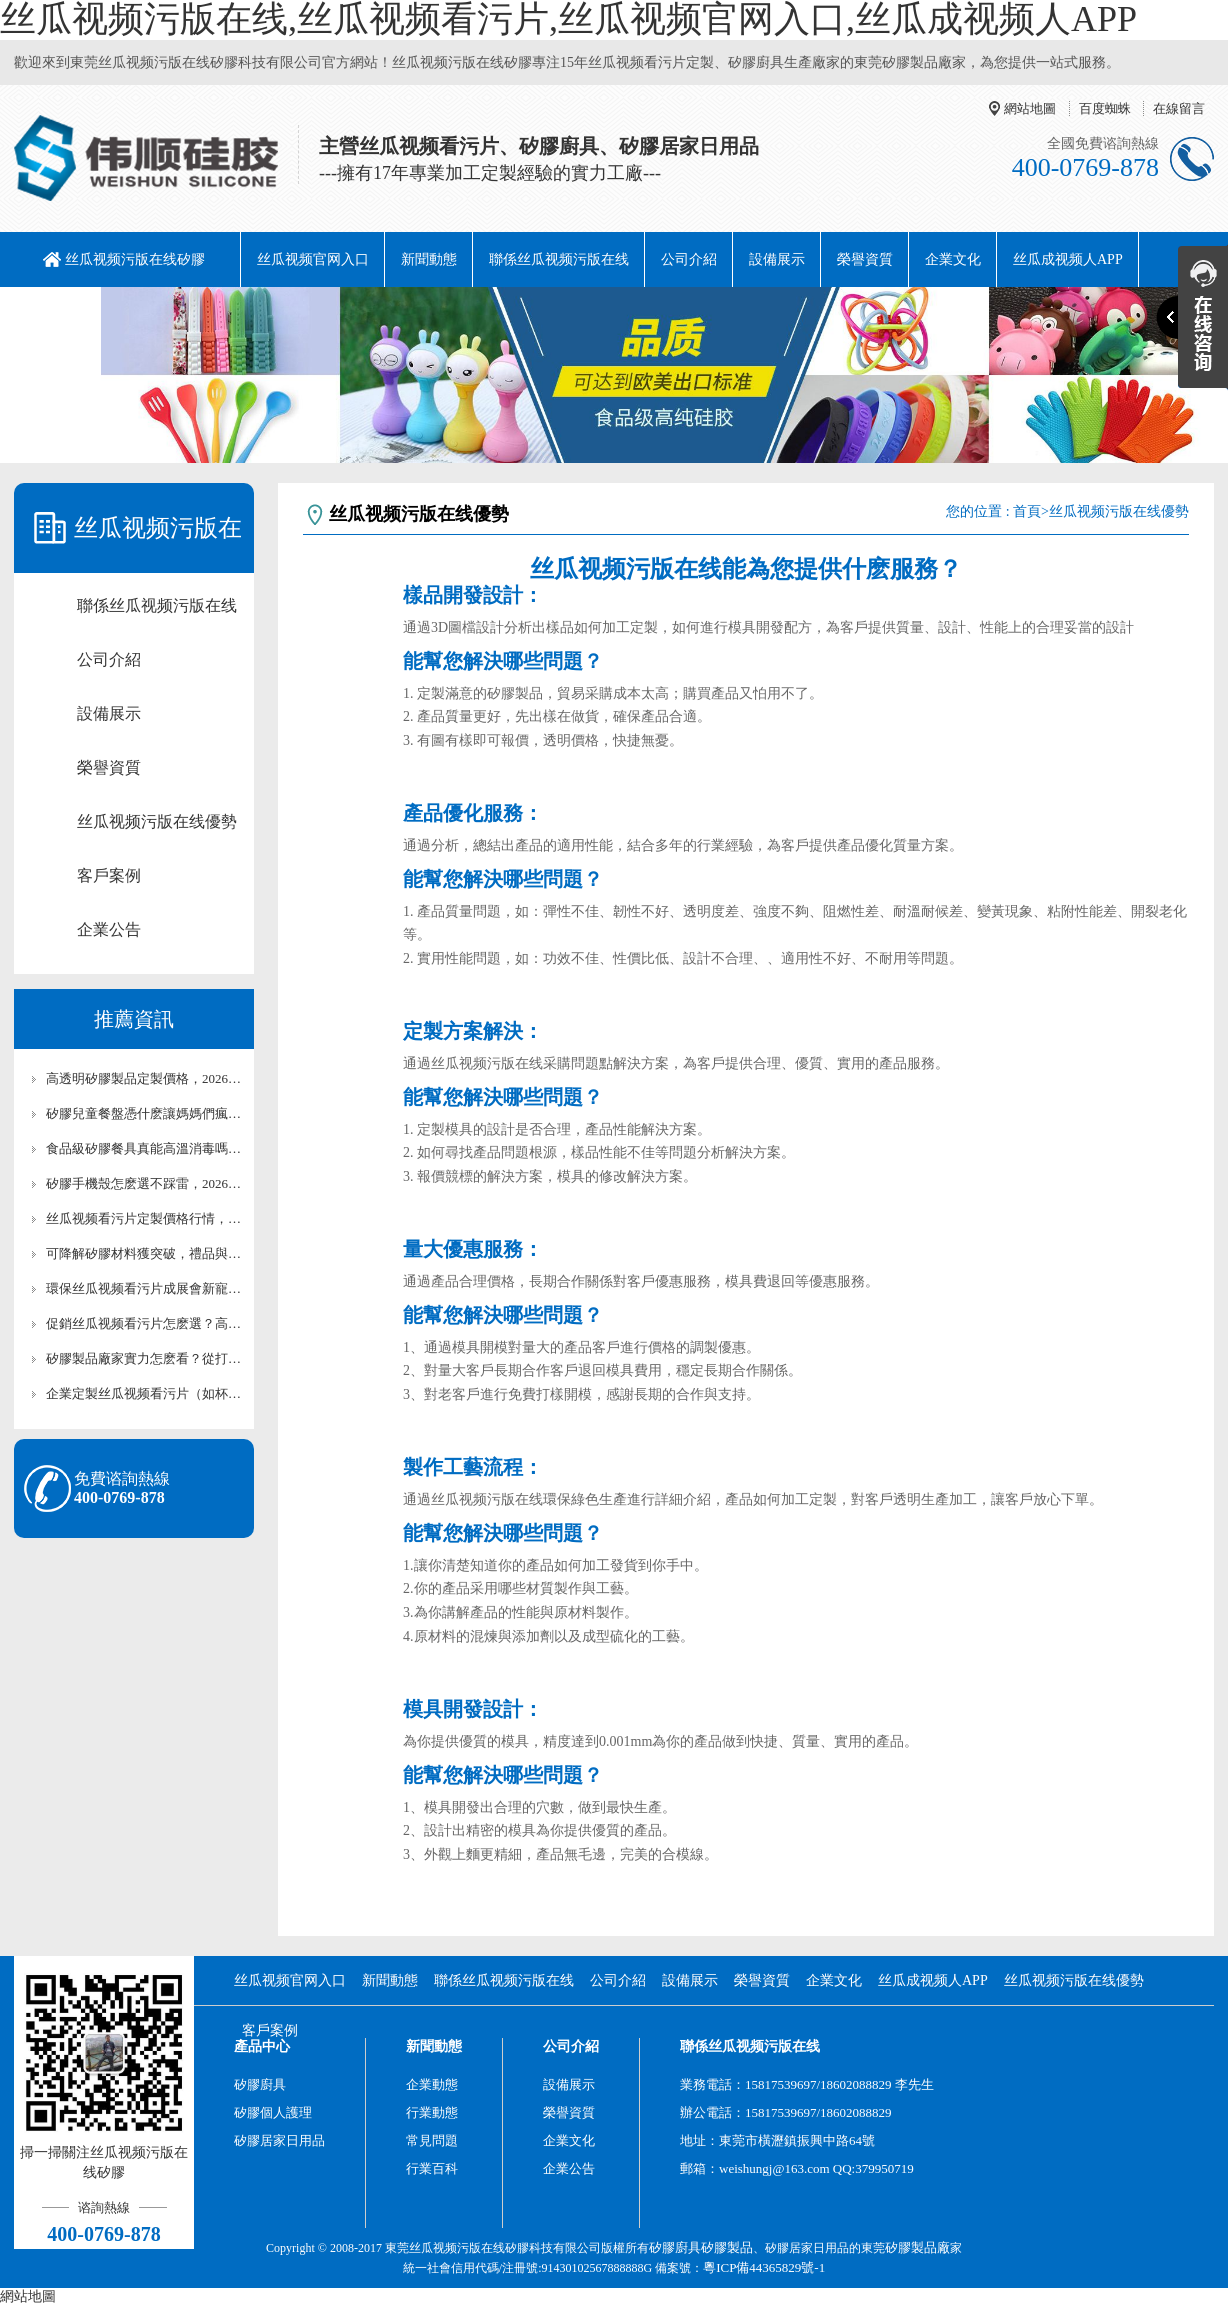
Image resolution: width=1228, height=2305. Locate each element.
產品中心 (262, 2046)
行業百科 (432, 2168)
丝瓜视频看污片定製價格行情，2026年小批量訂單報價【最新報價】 (144, 1218)
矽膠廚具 (260, 2084)
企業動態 (432, 2084)
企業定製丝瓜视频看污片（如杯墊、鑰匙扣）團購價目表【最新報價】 (144, 1393)
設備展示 (777, 259)
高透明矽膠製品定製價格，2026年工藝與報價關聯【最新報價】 (144, 1078)
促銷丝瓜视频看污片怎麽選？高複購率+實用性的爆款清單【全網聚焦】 (144, 1323)
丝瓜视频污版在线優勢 (157, 821)
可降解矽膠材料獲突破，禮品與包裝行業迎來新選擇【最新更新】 (144, 1253)
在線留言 (1179, 108)
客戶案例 (109, 875)
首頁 (1027, 511)
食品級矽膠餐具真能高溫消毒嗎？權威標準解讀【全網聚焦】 (144, 1148)
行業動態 (432, 2112)
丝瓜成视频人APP (1068, 259)
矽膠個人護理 (273, 2112)
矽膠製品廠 (917, 2247)
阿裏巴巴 (58, 314)
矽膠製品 (727, 2247)
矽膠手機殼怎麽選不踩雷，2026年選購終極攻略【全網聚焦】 (144, 1183)
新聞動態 (429, 259)
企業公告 (109, 929)
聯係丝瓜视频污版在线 (559, 259)
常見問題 (432, 2140)
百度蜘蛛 (1105, 108)
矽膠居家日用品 (279, 2140)
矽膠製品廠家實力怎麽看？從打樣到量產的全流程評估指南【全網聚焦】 (144, 1358)
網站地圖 (1030, 108)
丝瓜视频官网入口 (313, 259)
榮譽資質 (865, 259)
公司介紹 (689, 259)
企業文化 (953, 259)
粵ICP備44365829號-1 (764, 2267)
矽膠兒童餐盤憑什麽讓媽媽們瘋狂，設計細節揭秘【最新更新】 (144, 1113)
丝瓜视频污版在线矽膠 (135, 259)
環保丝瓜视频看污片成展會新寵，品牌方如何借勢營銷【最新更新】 (144, 1288)
